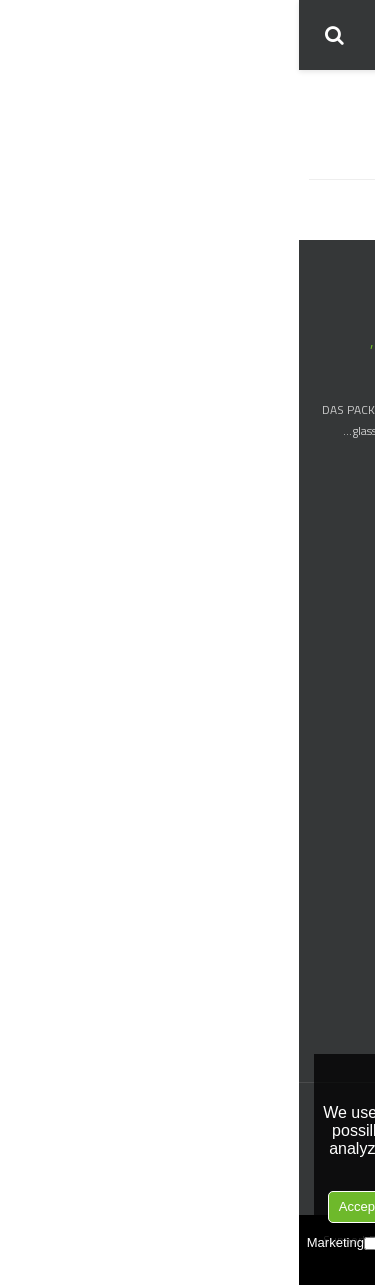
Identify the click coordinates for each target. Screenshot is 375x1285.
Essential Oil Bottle (314, 598)
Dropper (343, 982)
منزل (345, 96)
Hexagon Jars (331, 829)
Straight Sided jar (319, 907)
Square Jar (337, 881)
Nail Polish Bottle (319, 624)
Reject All (284, 1206)
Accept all (68, 1206)
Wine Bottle (333, 676)
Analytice (220, 1242)
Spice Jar (341, 855)
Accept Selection (176, 1206)
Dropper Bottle (325, 546)
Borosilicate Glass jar (310, 803)
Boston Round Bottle (308, 572)
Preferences (132, 1242)
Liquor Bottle (330, 650)
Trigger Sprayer (325, 1008)
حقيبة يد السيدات (316, 200)
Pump (349, 1034)
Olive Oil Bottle (324, 702)
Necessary (303, 1242)
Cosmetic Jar (331, 777)
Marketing (43, 1242)
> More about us (316, 460)
